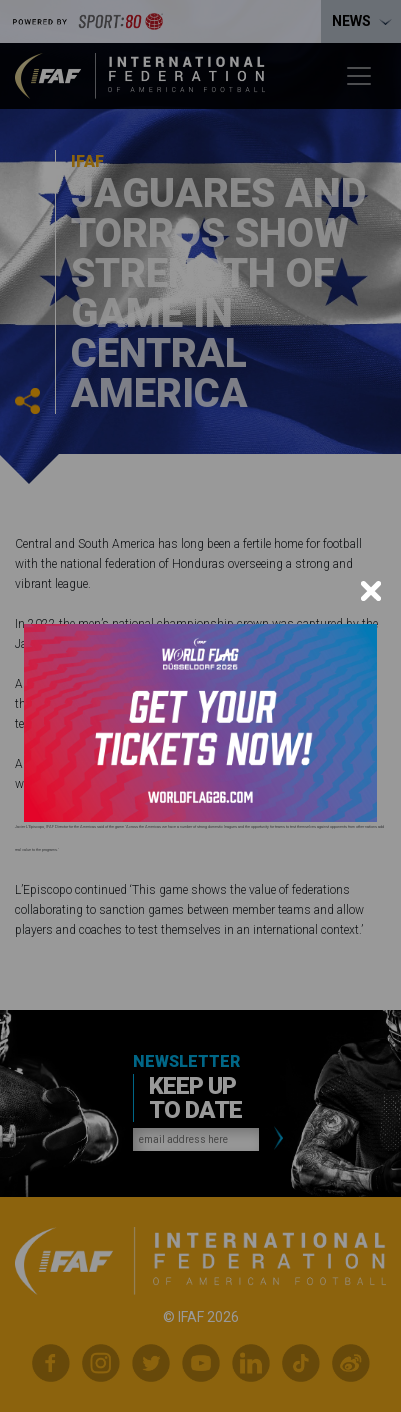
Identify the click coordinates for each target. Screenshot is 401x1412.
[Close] (371, 591)
